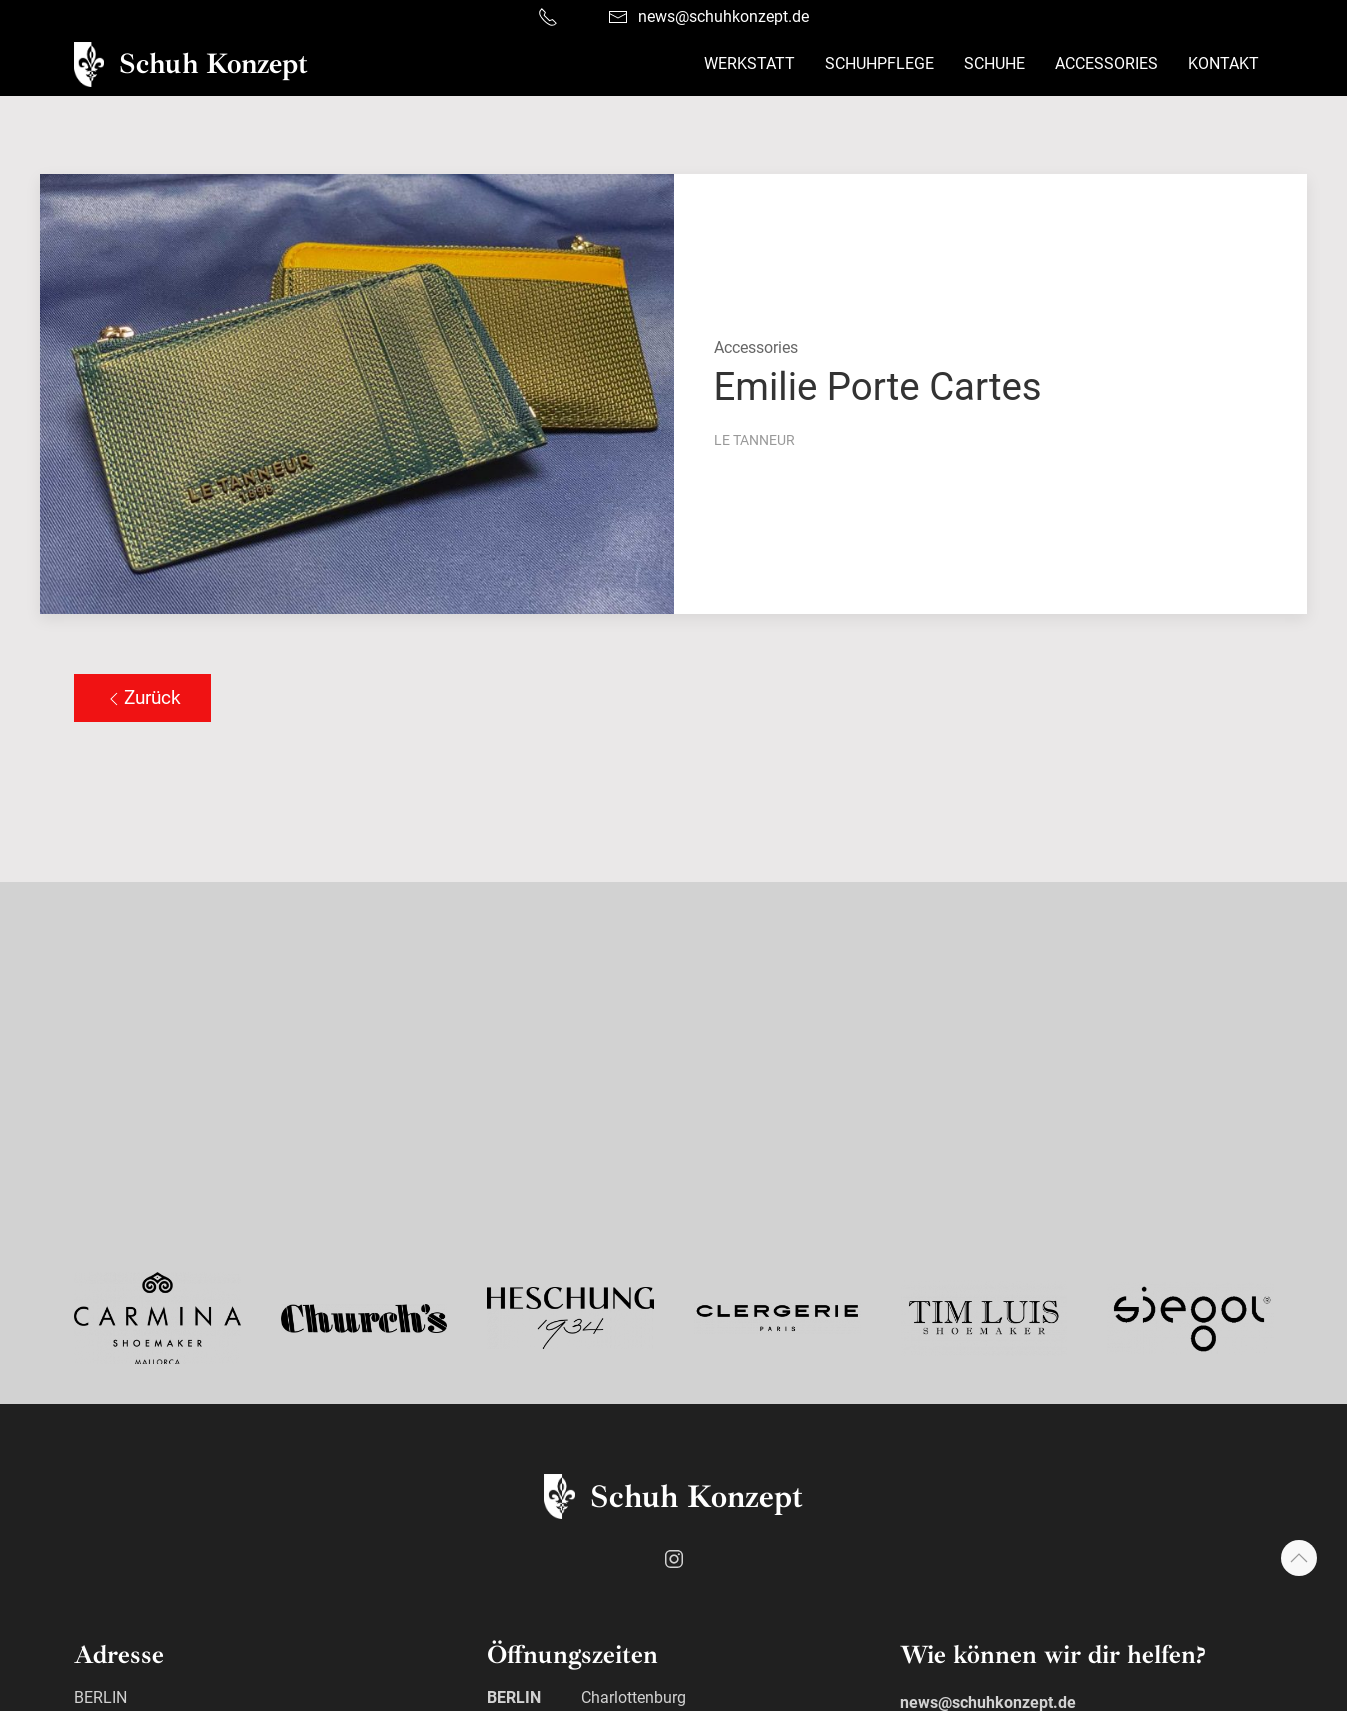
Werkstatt (749, 63)
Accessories (1106, 63)
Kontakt (1223, 63)
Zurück (142, 697)
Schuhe (994, 63)
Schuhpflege (879, 63)
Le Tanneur (754, 440)
